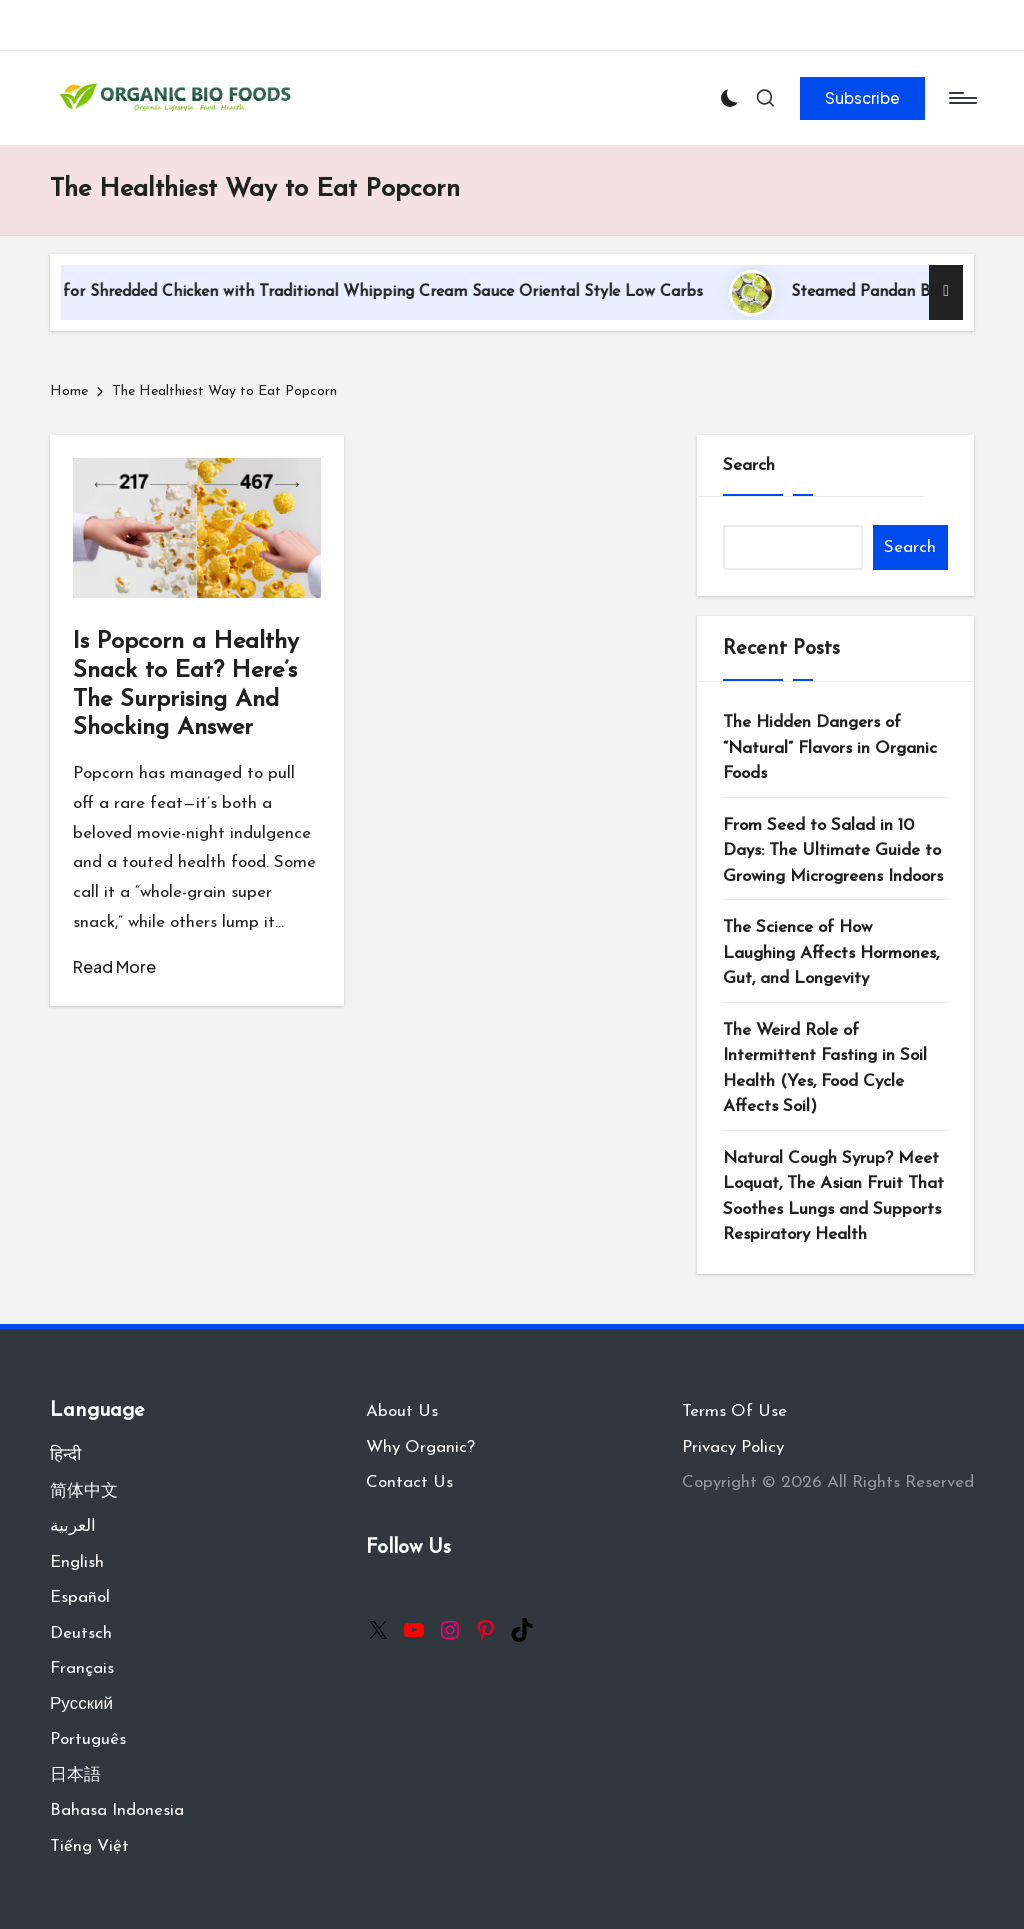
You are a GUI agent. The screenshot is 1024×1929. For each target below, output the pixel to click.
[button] (862, 98)
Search (749, 465)
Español (80, 1597)
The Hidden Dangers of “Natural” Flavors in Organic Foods (830, 748)
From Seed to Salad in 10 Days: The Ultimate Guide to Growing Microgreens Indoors (833, 851)
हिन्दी (65, 1455)
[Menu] (961, 98)
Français (82, 1668)
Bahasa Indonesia (117, 1810)
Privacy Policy (733, 1447)
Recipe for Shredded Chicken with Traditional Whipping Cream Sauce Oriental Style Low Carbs (385, 292)
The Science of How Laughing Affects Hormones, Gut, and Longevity (831, 953)
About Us (402, 1411)
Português (88, 1739)
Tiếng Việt (89, 1846)
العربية (73, 1526)
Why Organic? (420, 1447)
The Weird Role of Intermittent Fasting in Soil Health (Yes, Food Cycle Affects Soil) (825, 1069)
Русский (81, 1704)
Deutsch (81, 1633)
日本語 (75, 1775)
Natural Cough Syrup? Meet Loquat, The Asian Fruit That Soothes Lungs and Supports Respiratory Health (833, 1197)
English (77, 1562)
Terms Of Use (734, 1411)
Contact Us (409, 1482)
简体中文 (84, 1491)
